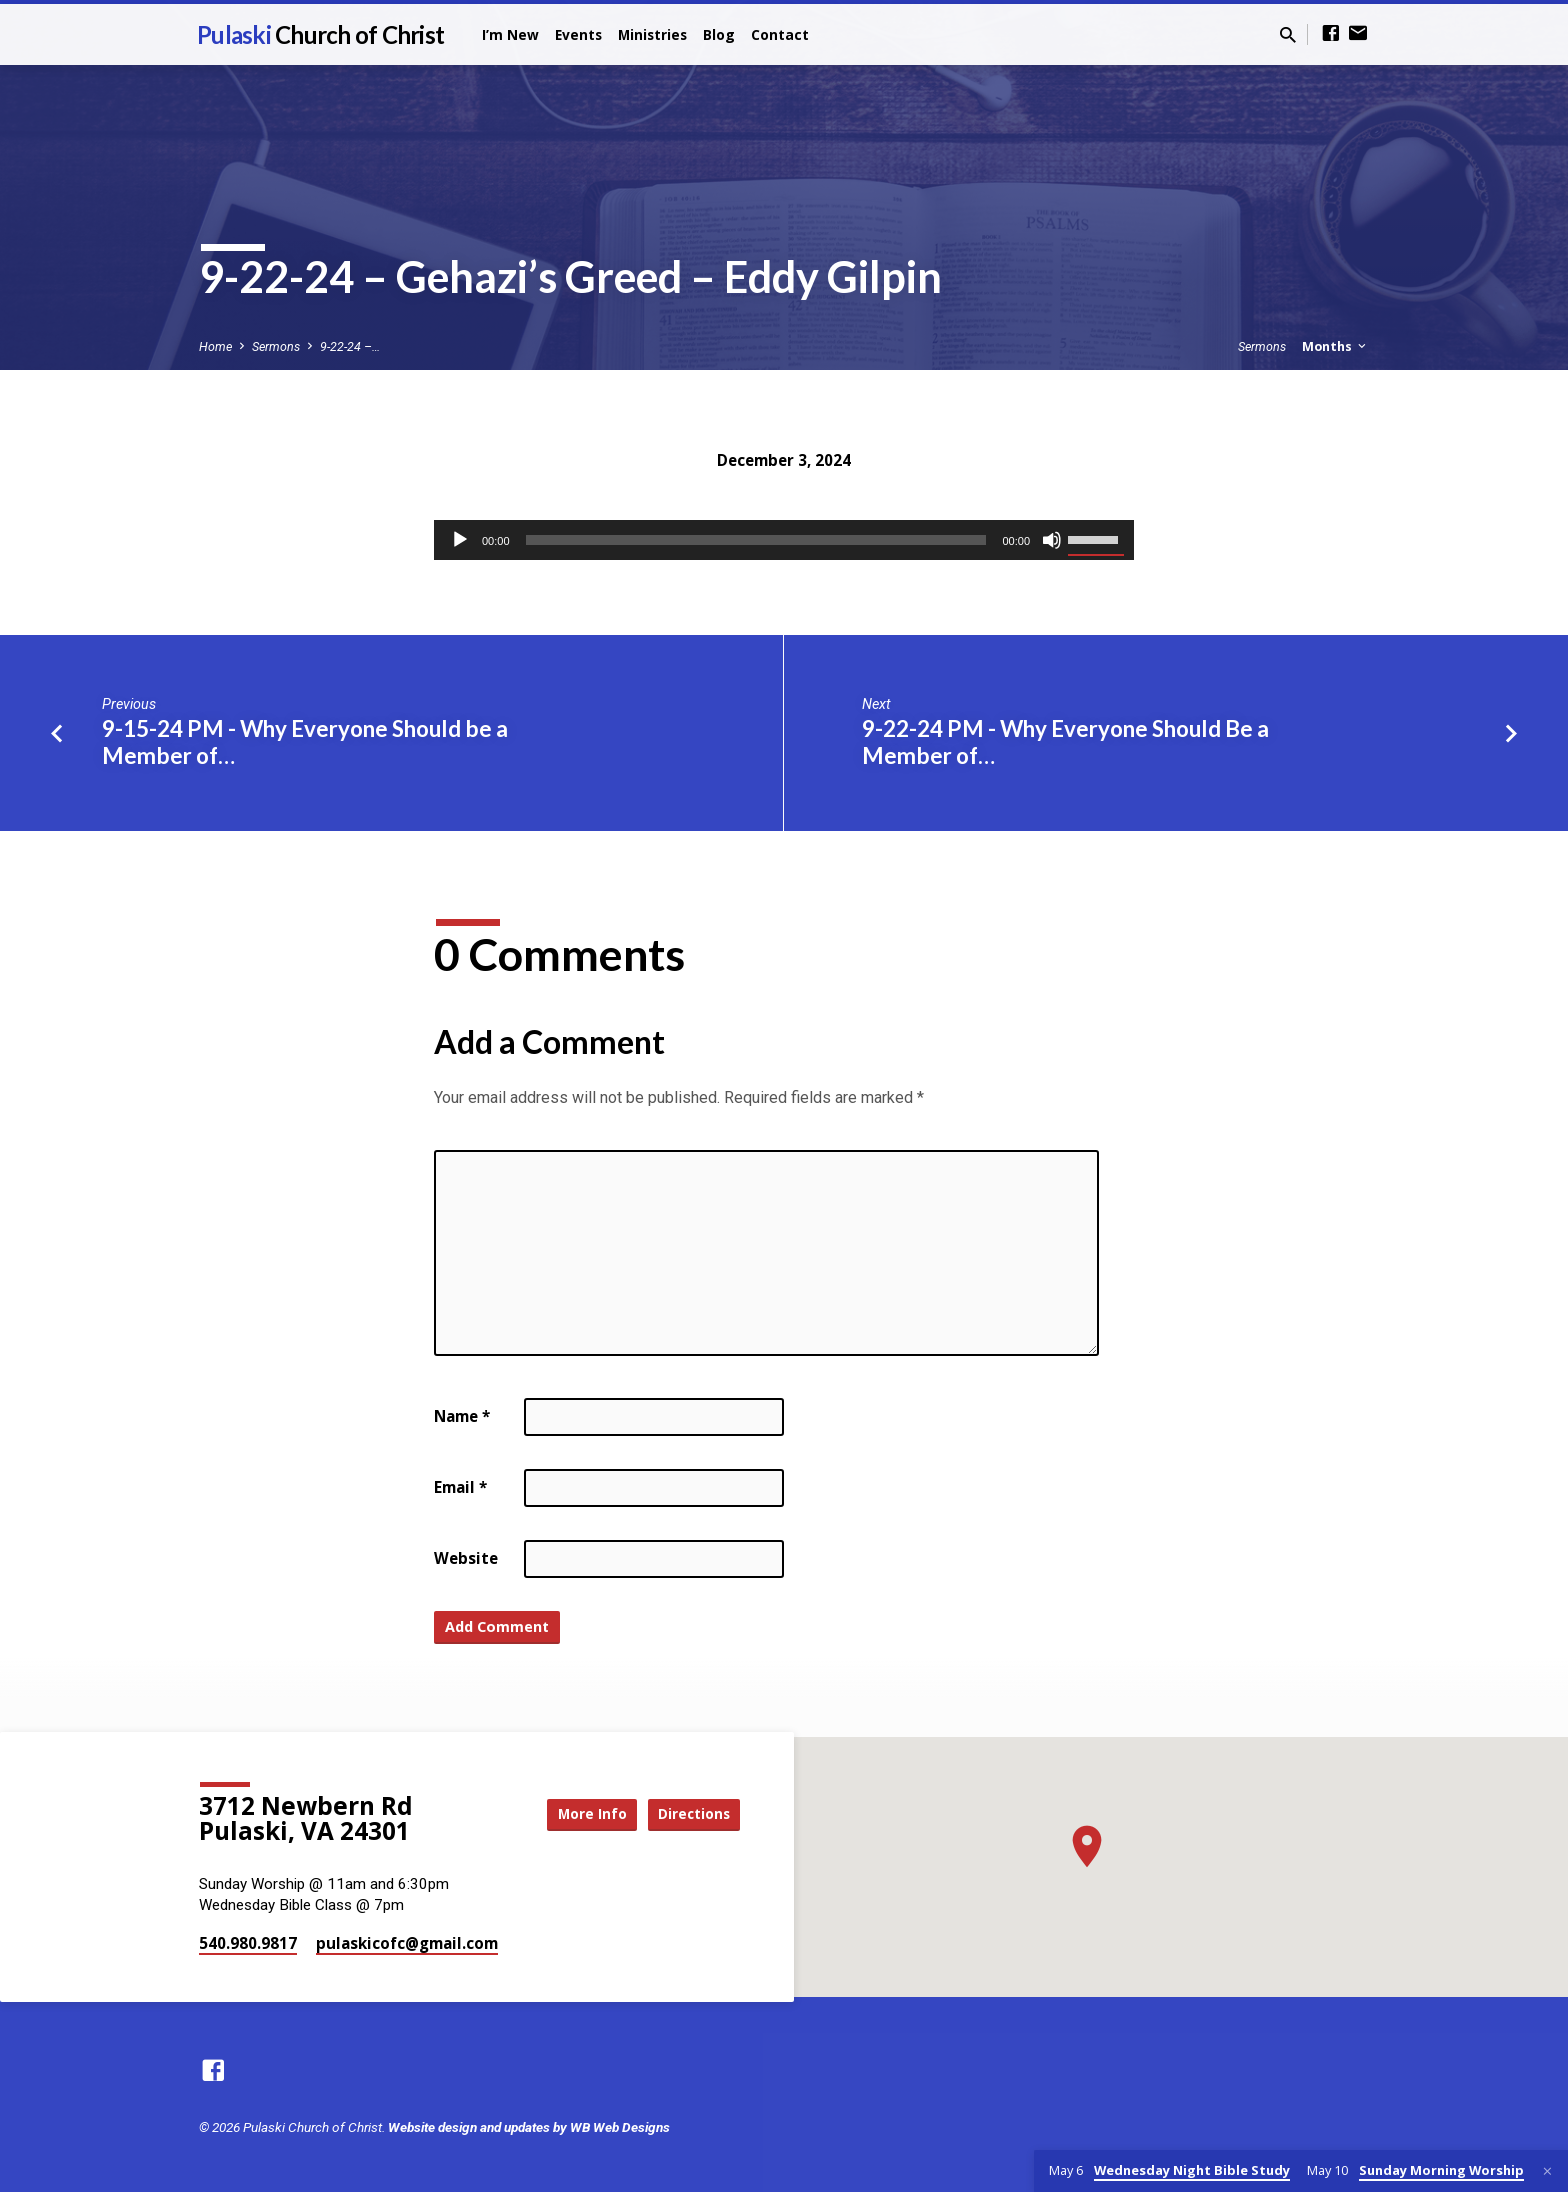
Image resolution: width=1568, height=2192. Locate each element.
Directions (690, 1813)
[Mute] (1052, 540)
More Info (578, 1813)
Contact (780, 34)
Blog (719, 34)
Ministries (652, 34)
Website (466, 1558)
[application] (784, 540)
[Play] (460, 540)
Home (215, 346)
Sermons (276, 346)
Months (1335, 346)
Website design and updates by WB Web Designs (529, 2127)
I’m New (510, 34)
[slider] (756, 540)
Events (578, 34)
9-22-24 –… (350, 346)
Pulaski (320, 34)
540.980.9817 (248, 1943)
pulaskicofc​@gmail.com (407, 1943)
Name (462, 1416)
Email (460, 1487)
